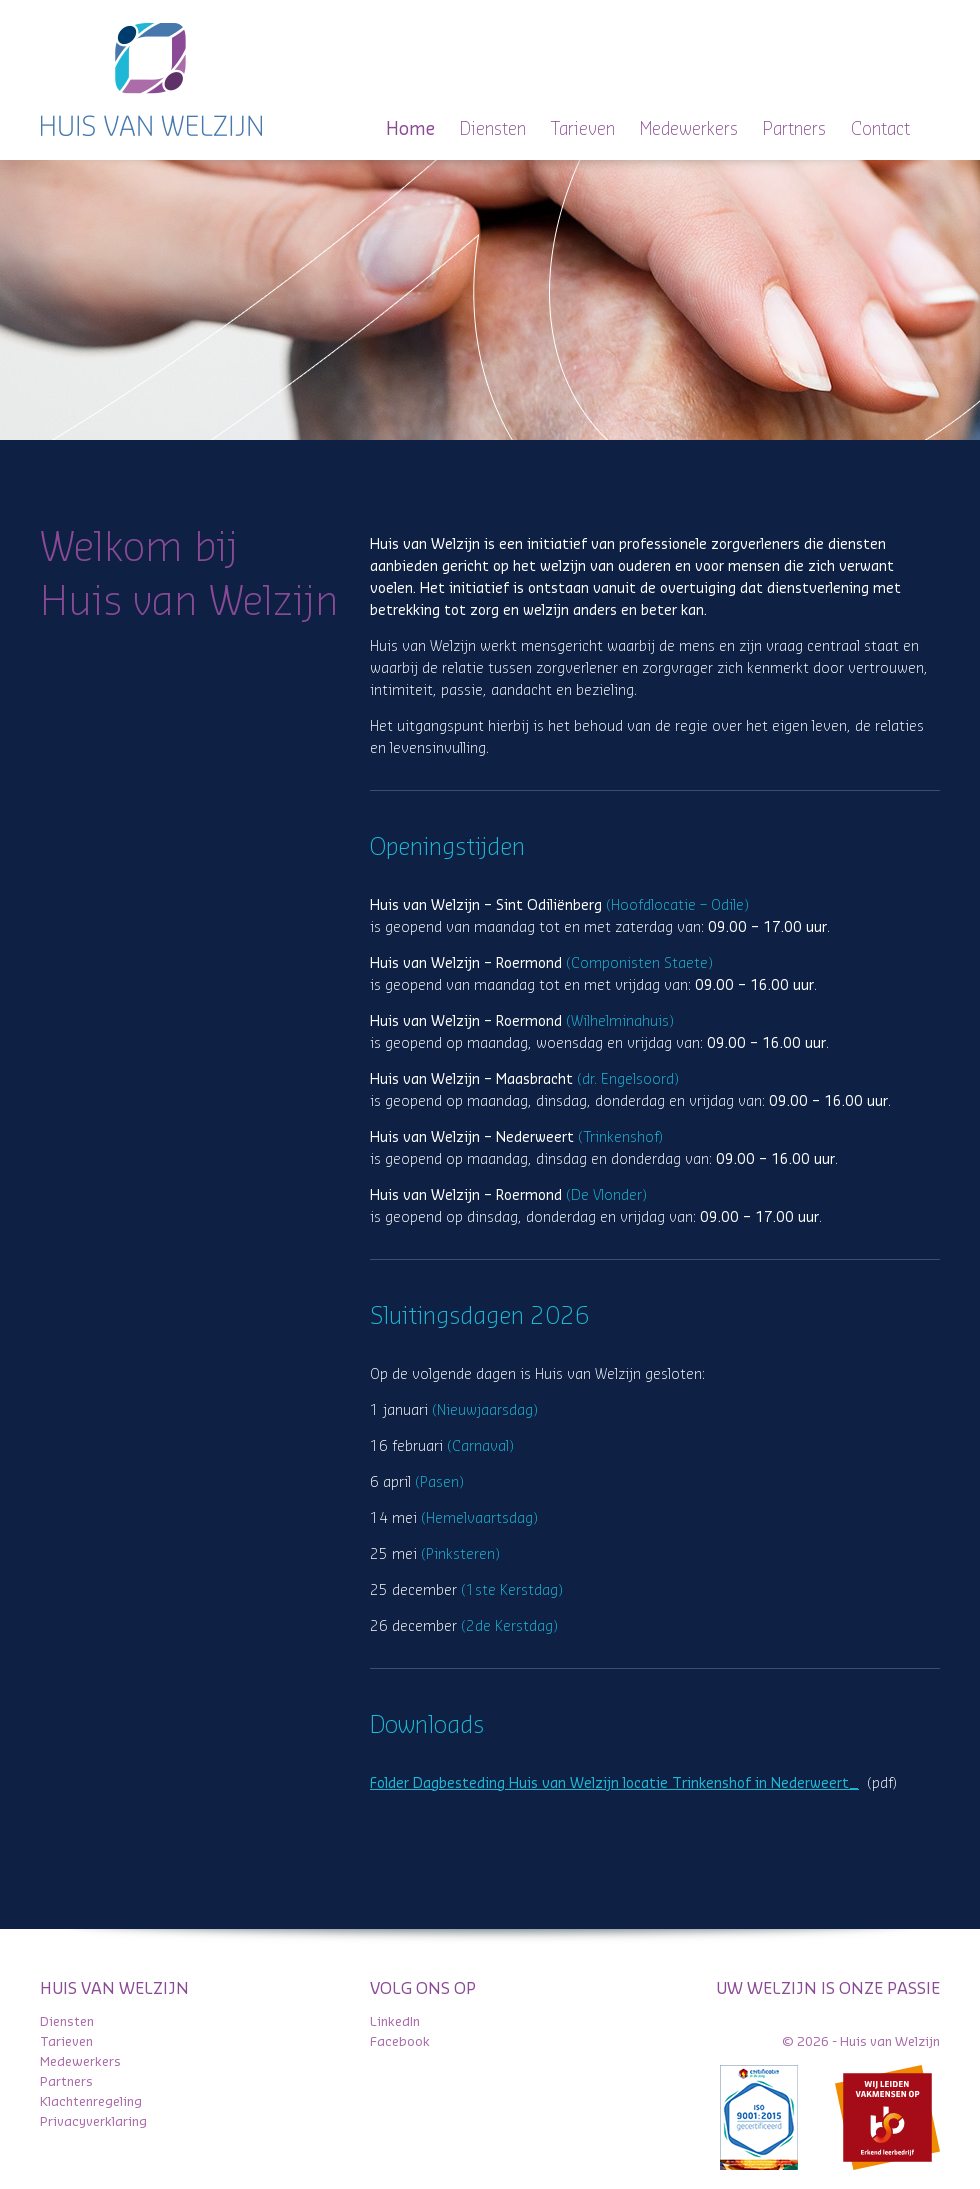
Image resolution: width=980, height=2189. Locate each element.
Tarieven (583, 129)
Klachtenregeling (91, 2101)
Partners (794, 129)
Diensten (493, 129)
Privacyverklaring (93, 2121)
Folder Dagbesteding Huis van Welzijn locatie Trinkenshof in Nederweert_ (614, 1784)
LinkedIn (395, 2021)
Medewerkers (689, 129)
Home (410, 129)
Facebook (400, 2041)
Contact (880, 129)
